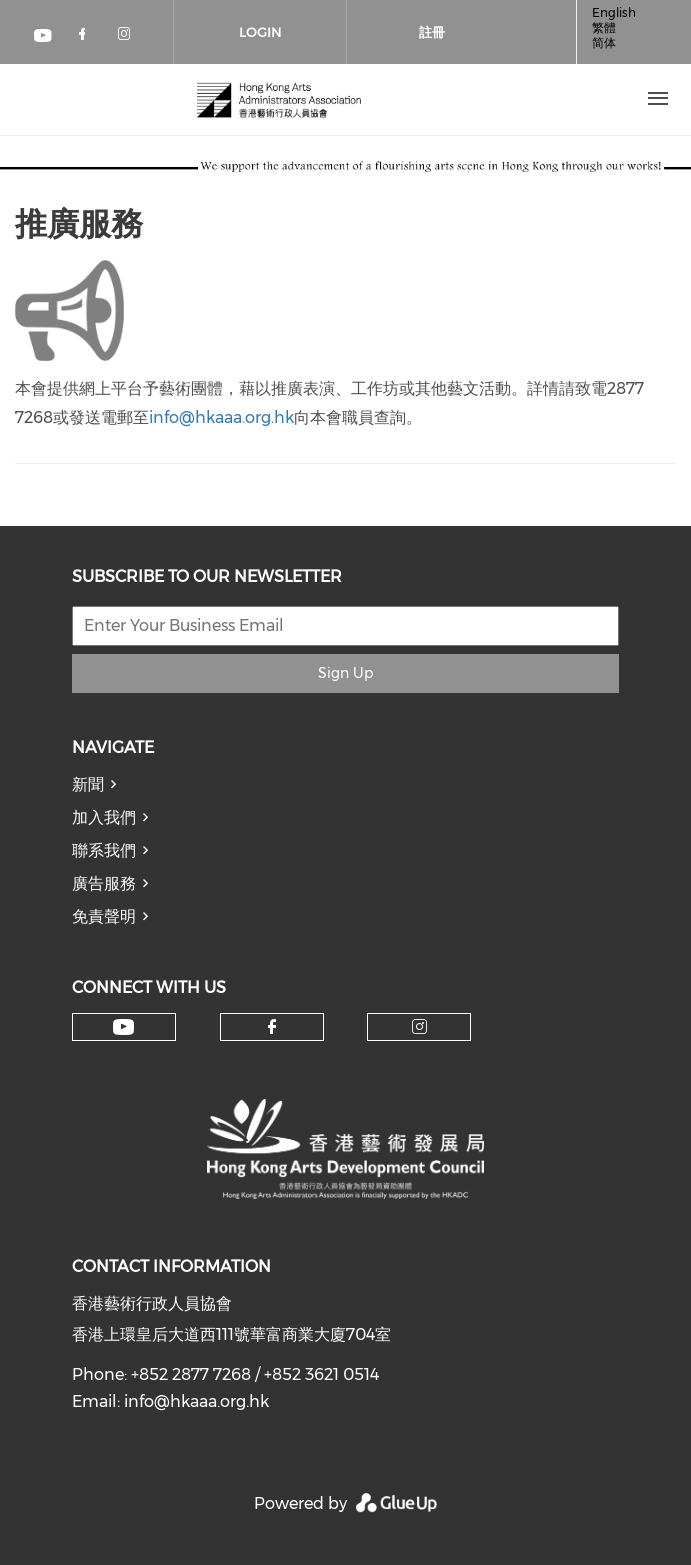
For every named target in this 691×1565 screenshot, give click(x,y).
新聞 (88, 784)
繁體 (604, 27)
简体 (604, 42)
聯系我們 (104, 850)
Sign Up (345, 673)
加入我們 (104, 817)
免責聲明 (104, 916)
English (614, 12)
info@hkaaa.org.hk (221, 417)
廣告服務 (104, 883)
